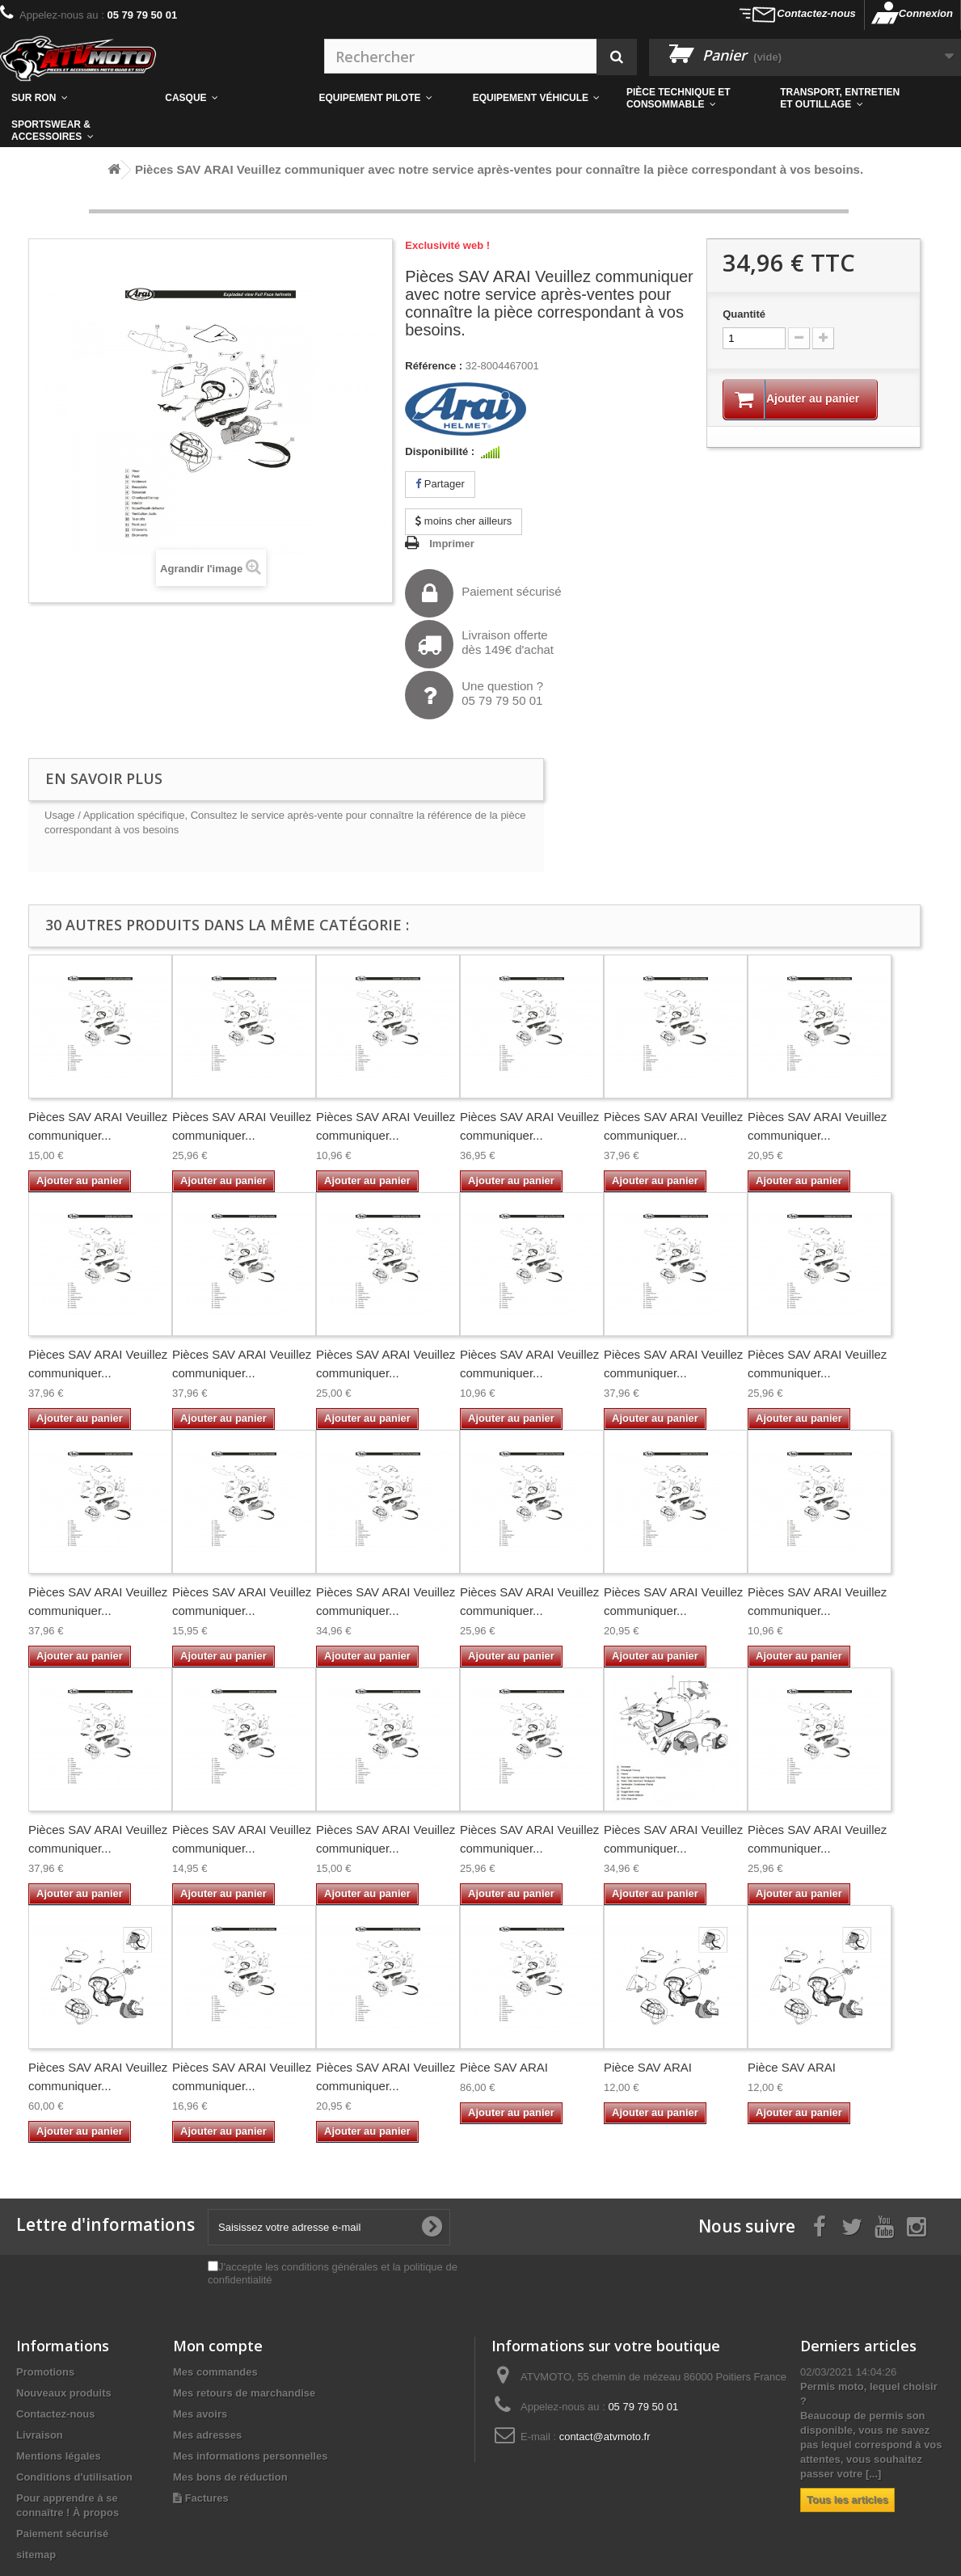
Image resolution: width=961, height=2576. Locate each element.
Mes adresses (207, 2435)
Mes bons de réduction (230, 2477)
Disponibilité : (439, 451)
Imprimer (451, 544)
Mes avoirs (200, 2414)
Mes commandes (215, 2372)
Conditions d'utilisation (74, 2477)
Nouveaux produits (64, 2393)
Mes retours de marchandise (244, 2393)
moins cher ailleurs (463, 521)
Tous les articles (847, 2500)
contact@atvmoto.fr (605, 2437)
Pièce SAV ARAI (504, 2067)
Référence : (433, 366)
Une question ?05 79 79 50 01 (474, 695)
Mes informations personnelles (250, 2456)
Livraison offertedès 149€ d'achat (479, 644)
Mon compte (218, 2345)
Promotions (45, 2372)
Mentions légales (58, 2456)
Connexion (926, 13)
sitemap (36, 2555)
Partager (439, 484)
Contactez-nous (816, 13)
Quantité (744, 314)
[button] (692, 98)
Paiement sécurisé (483, 593)
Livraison (39, 2435)
